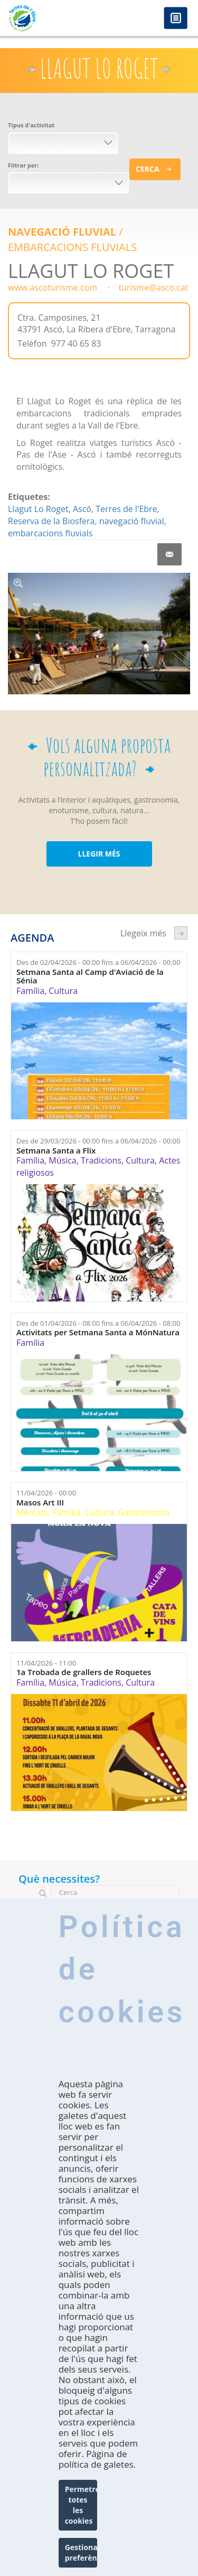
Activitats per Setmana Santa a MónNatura (98, 1332)
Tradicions (101, 1160)
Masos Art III (40, 1502)
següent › (180, 933)
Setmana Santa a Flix (56, 1150)
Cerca (147, 169)
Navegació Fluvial (62, 232)
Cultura (63, 991)
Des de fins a (98, 962)
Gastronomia (143, 1512)
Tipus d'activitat (31, 125)
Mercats (32, 1512)
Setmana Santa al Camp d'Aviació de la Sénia (90, 976)
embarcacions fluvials (50, 533)
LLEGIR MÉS (99, 854)
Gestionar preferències (81, 2552)
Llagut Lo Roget (38, 509)
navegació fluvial (131, 521)
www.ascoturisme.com (52, 287)
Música (62, 1160)
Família (30, 991)
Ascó (82, 509)
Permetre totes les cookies (81, 2505)
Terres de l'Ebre (126, 509)
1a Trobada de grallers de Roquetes (83, 1672)
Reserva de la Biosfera (51, 521)
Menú (175, 19)
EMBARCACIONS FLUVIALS (72, 247)
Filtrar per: (23, 165)
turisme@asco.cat (153, 287)
